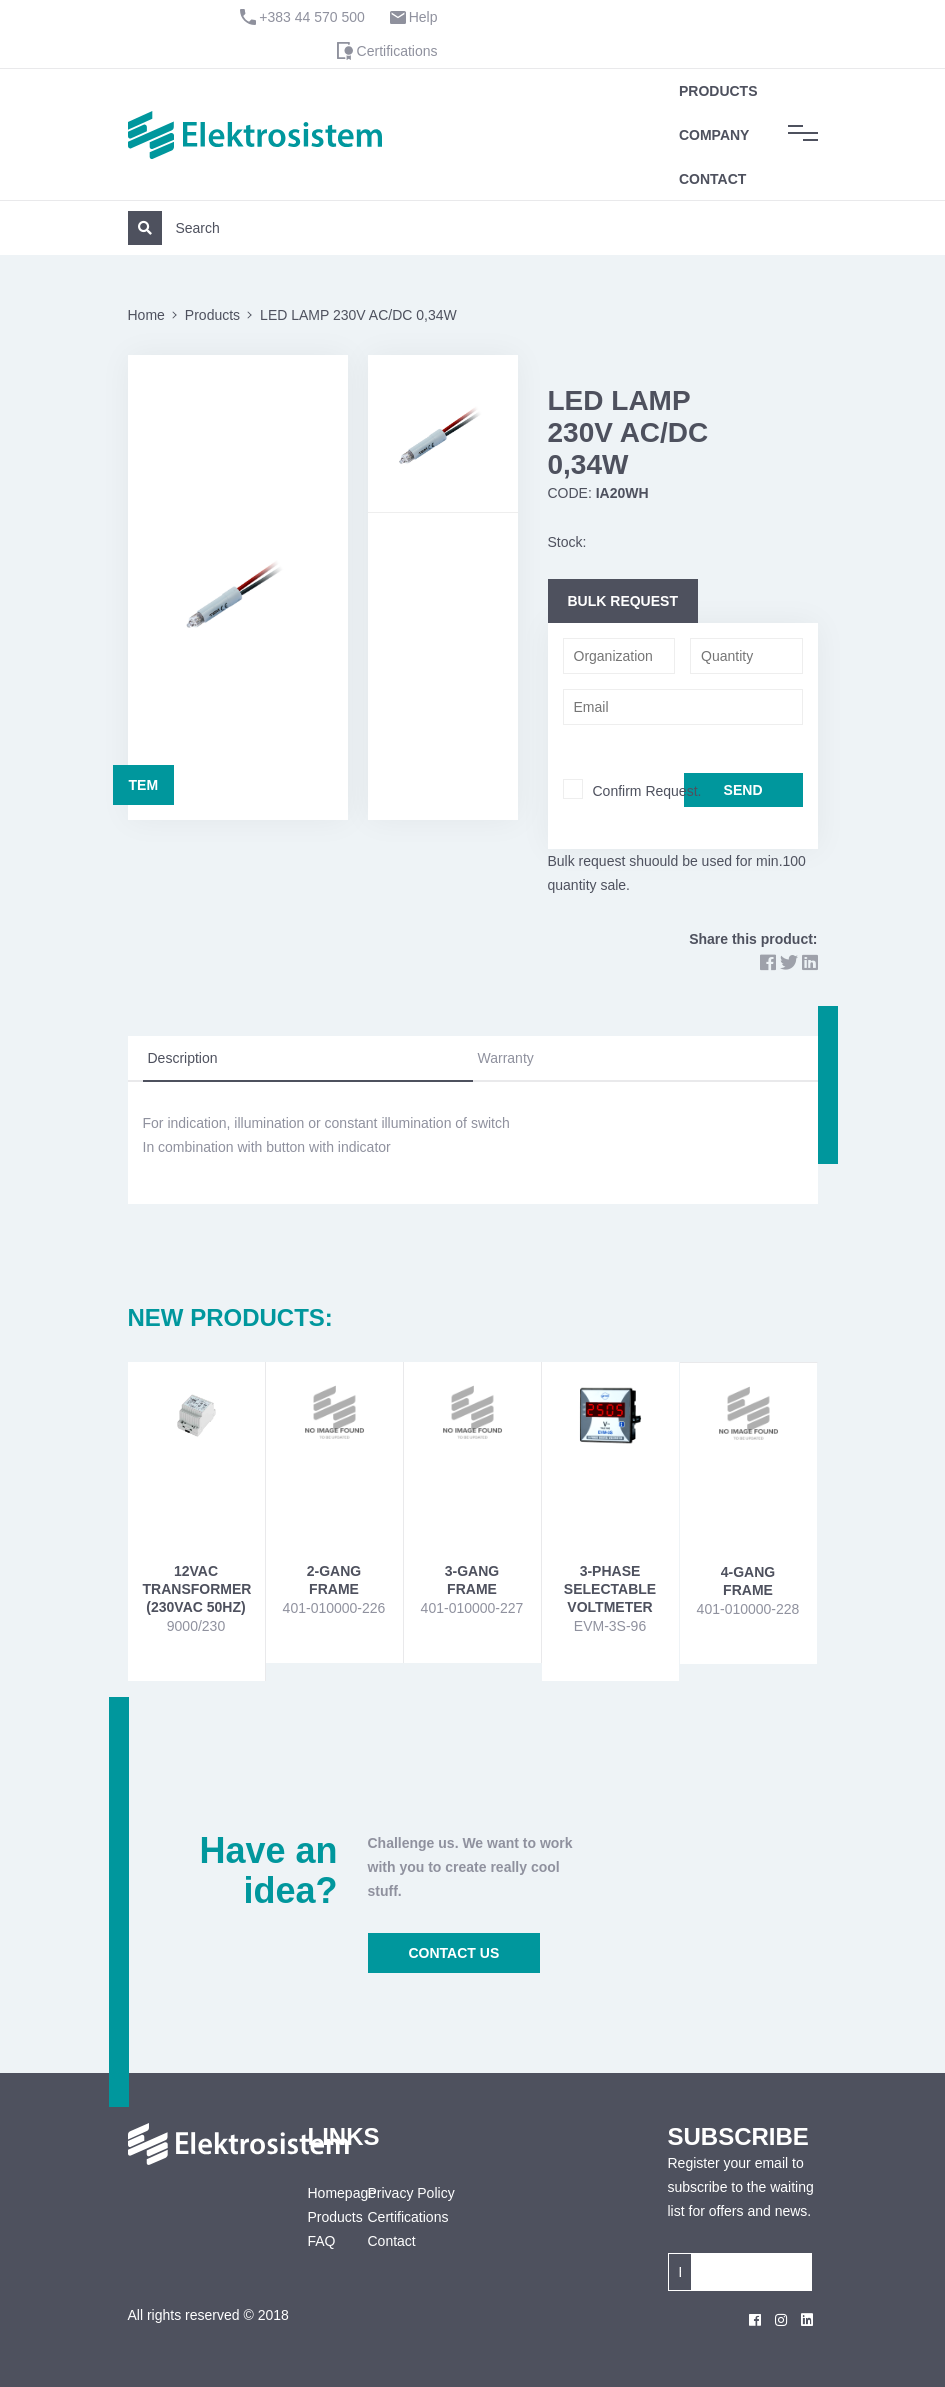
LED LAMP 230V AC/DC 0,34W (358, 315)
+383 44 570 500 (312, 17)
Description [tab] (183, 1058)
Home (146, 315)
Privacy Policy (411, 2193)
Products (718, 91)
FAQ (322, 2241)
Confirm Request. (647, 791)
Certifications (397, 51)
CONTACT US (454, 1953)
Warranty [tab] (506, 1058)
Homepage (323, 2193)
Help (423, 17)
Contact (712, 179)
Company (714, 135)
